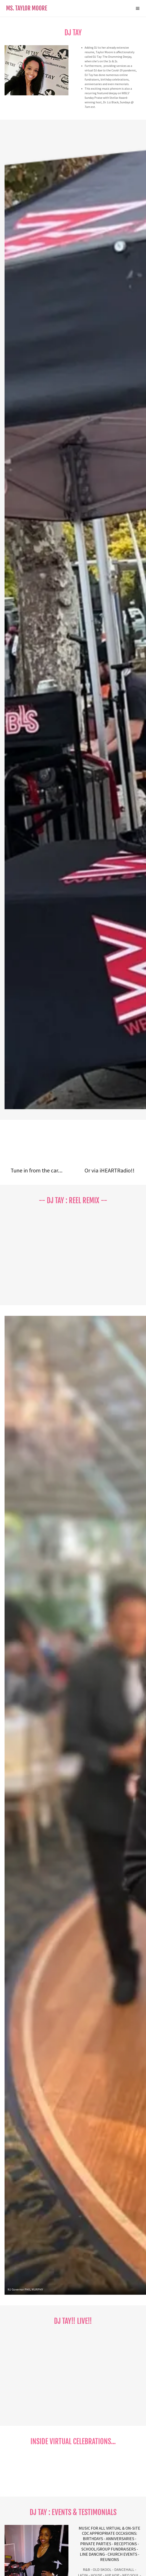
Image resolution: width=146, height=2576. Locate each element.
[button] (137, 8)
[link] (26, 9)
